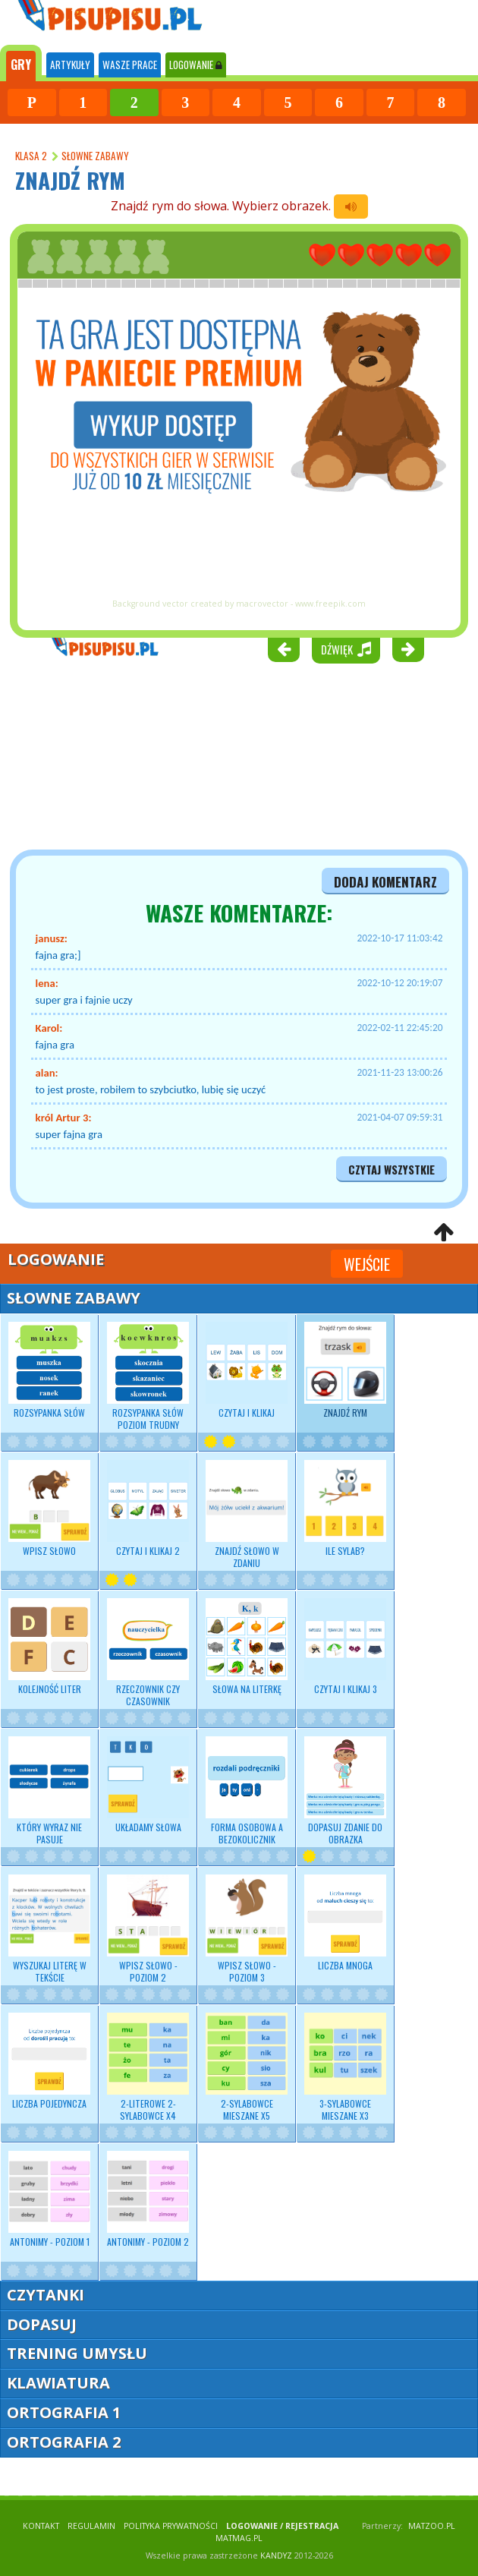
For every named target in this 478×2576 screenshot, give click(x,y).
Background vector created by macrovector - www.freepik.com (239, 603)
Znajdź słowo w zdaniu (247, 1514)
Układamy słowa (148, 1784)
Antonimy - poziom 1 (49, 2199)
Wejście (367, 1264)
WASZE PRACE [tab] (129, 64)
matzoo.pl (431, 2526)
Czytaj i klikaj (247, 1370)
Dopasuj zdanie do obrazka (345, 1791)
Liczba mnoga (345, 1923)
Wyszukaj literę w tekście (49, 1929)
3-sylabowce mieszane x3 (345, 2067)
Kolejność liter (49, 1646)
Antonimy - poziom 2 (148, 2199)
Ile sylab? (345, 1508)
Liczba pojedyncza (49, 2061)
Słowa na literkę (247, 1646)
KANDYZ (276, 2555)
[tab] (21, 63)
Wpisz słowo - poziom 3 (247, 1929)
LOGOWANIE (195, 64)
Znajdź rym (345, 1370)
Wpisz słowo (49, 1508)
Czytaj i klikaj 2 (148, 1508)
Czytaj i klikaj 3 (345, 1646)
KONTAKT (41, 2526)
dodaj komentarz (385, 881)
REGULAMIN (91, 2526)
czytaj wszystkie (391, 1170)
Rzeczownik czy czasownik (148, 1652)
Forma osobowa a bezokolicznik (247, 1791)
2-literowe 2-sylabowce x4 (148, 2067)
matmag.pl (239, 2538)
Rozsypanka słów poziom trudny (148, 1376)
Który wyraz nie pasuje (49, 1791)
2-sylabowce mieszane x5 (247, 2067)
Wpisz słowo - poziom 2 (148, 1929)
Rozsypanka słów (49, 1370)
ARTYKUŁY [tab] (70, 64)
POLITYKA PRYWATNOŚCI (171, 2526)
